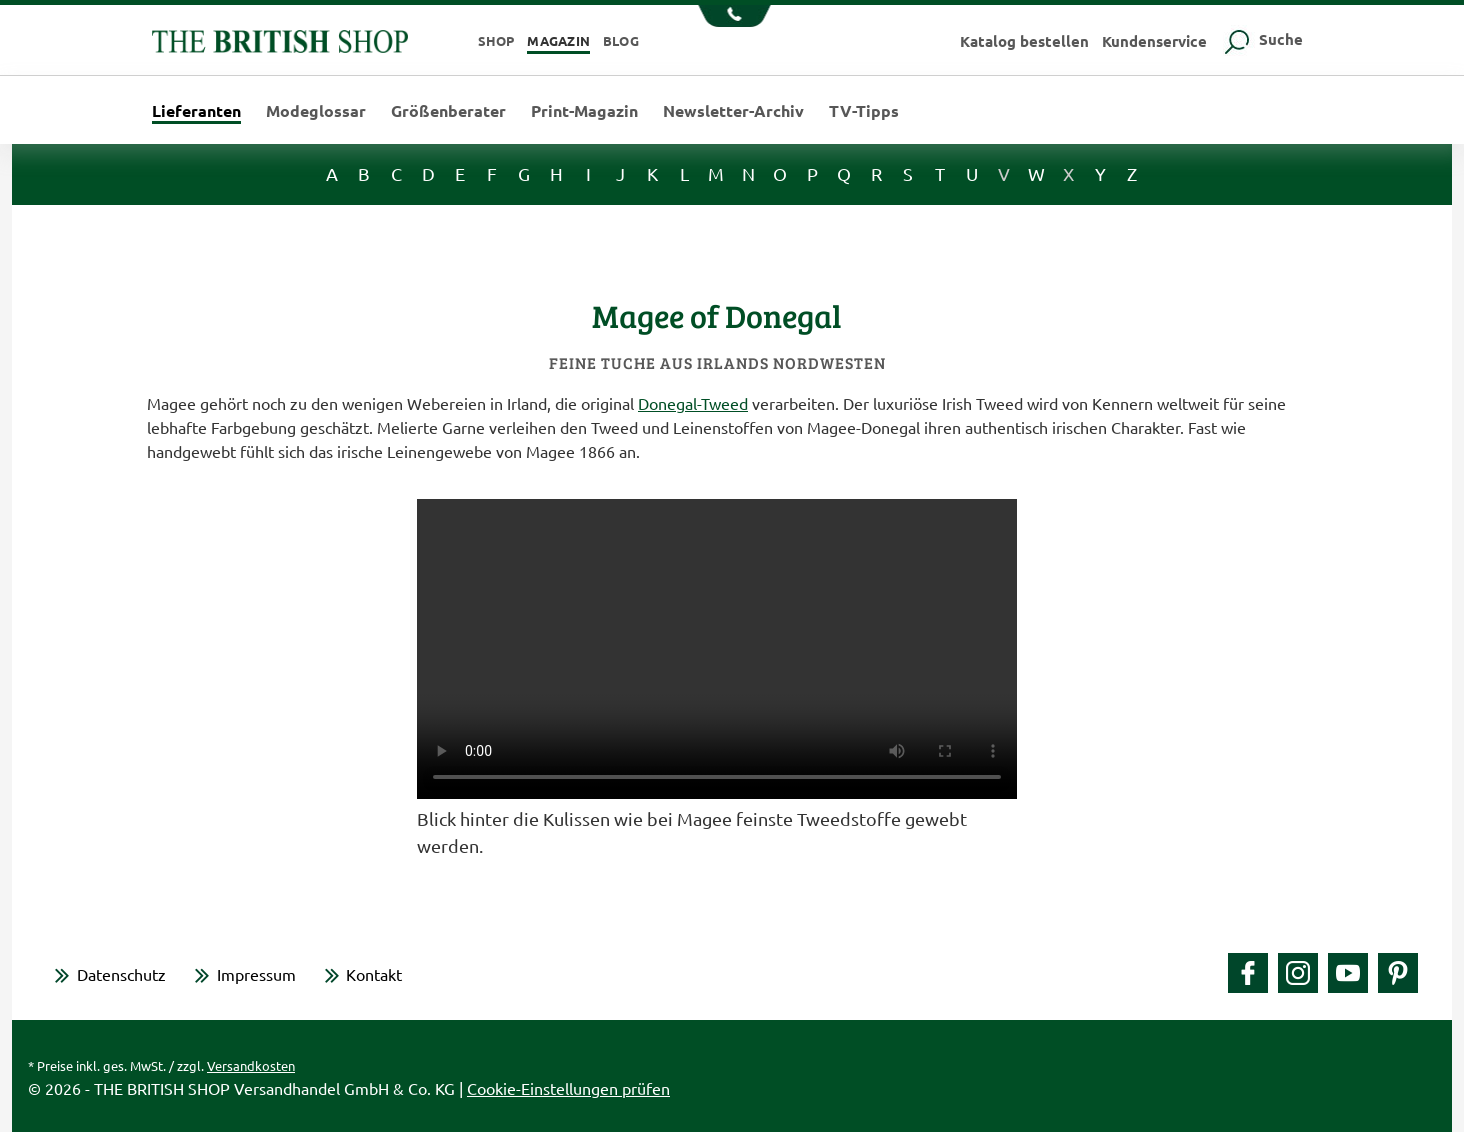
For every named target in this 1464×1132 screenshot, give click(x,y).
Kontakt (374, 974)
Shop (496, 40)
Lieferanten (196, 112)
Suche (1261, 39)
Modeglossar (316, 111)
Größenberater (448, 111)
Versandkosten (251, 1065)
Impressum (256, 974)
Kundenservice (1154, 41)
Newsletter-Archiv (733, 111)
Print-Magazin (584, 111)
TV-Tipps (864, 111)
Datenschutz (121, 974)
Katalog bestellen (1024, 41)
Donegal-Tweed (693, 403)
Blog (621, 40)
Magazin (558, 40)
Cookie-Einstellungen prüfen (568, 1088)
